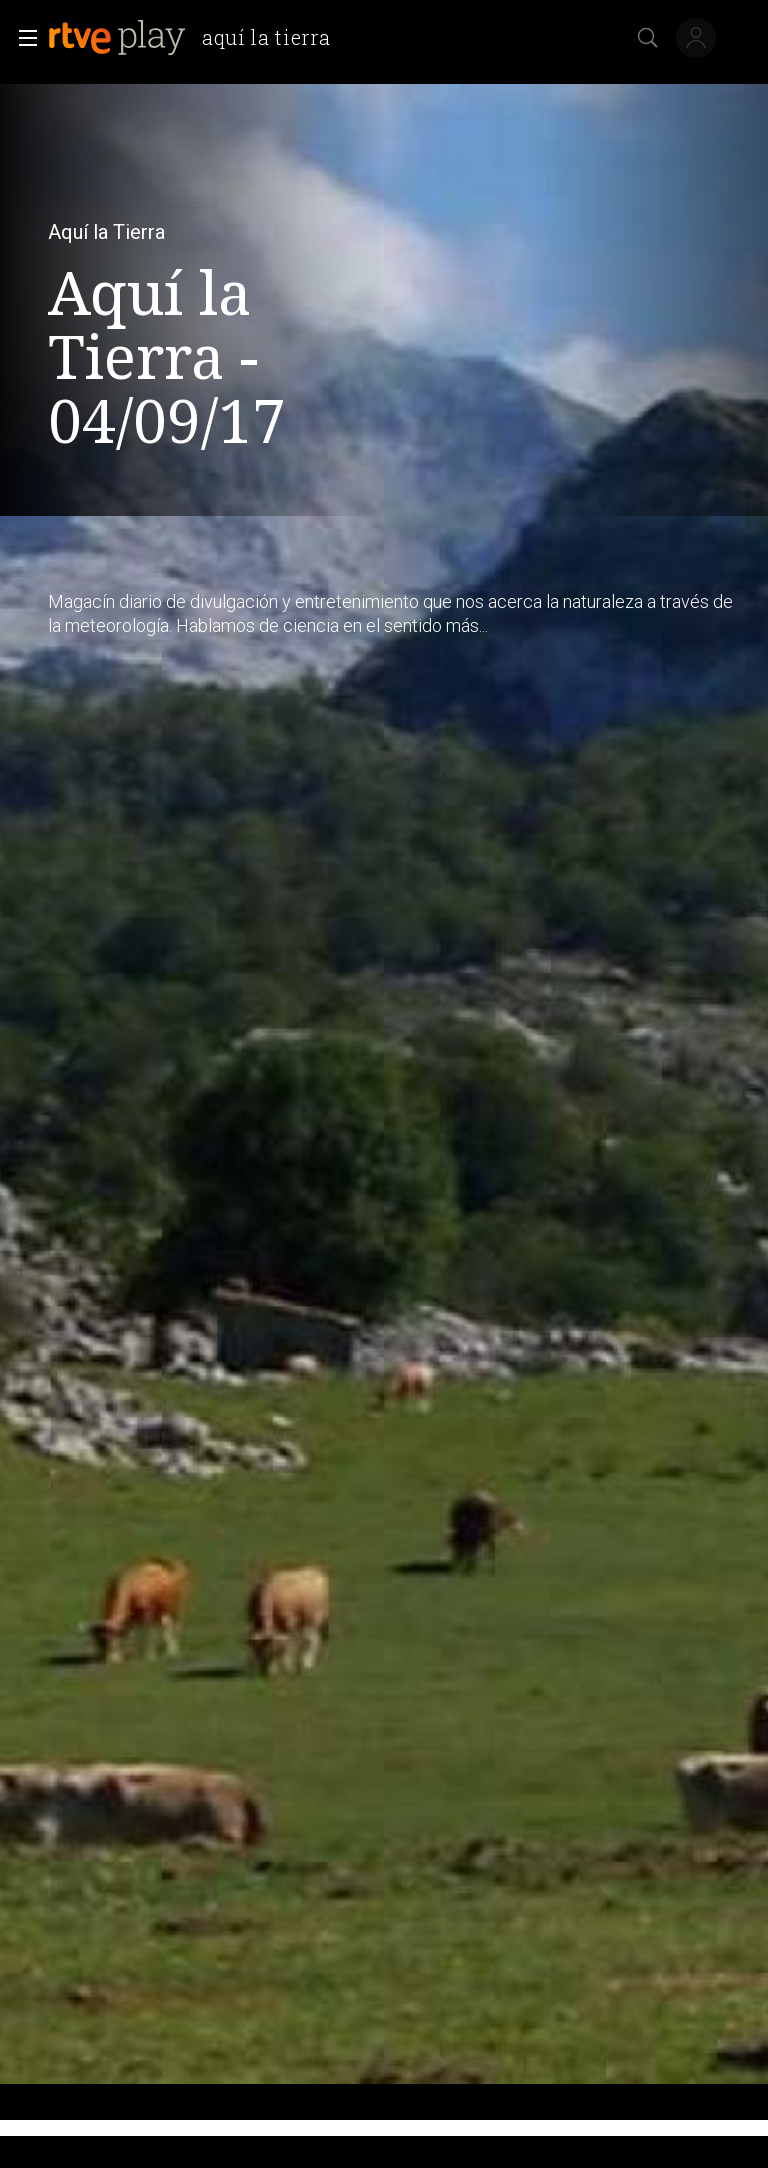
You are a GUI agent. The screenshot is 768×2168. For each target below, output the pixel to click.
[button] (22, 38)
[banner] (197, 38)
